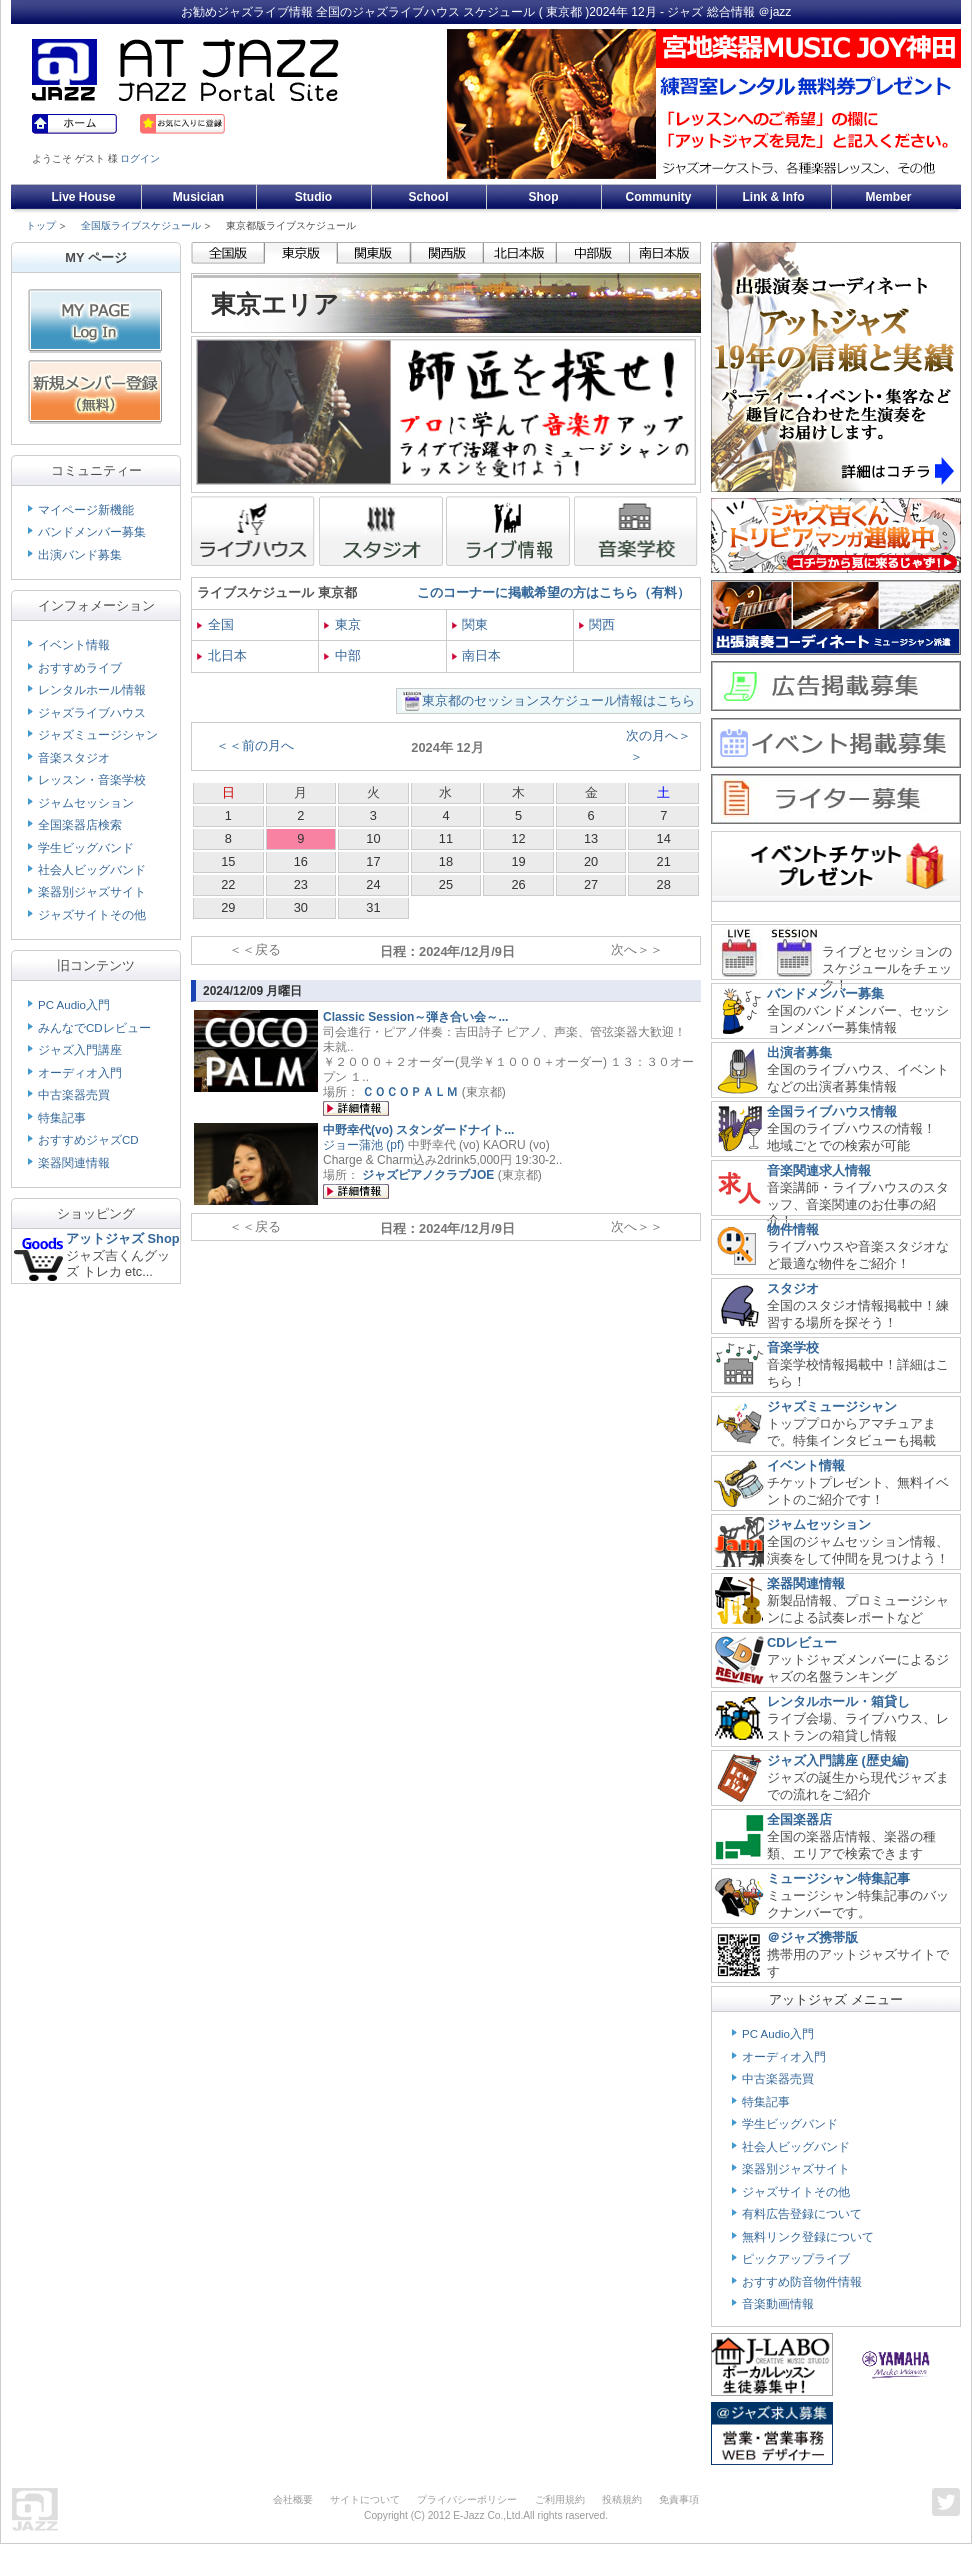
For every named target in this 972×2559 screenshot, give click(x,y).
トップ (41, 225)
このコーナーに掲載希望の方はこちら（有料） (553, 592)
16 (301, 861)
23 (301, 884)
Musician (198, 197)
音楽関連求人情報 (819, 1170)
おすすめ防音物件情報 (802, 2282)
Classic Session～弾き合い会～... (415, 1017)
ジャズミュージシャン (98, 735)
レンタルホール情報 (92, 690)
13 (591, 838)
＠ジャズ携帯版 (812, 1937)
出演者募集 (799, 1052)
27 (591, 884)
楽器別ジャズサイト (92, 892)
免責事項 (679, 2499)
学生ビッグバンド (86, 848)
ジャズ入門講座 (80, 1050)
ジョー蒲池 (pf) (363, 1145)
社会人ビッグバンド (92, 870)
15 (228, 861)
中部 (342, 655)
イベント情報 (74, 645)
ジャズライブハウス (92, 713)
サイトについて (365, 2499)
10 (373, 838)
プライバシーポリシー (467, 2499)
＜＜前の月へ (255, 745)
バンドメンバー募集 (92, 532)
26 (518, 884)
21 (664, 861)
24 (373, 884)
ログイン (140, 158)
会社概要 (293, 2499)
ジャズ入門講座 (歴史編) (838, 1760)
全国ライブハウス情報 (832, 1111)
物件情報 (793, 1229)
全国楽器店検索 (80, 825)
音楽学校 (793, 1347)
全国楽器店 (799, 1819)
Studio (313, 197)
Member (888, 197)
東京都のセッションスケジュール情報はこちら (558, 700)
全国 (215, 624)
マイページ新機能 (86, 510)
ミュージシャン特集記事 (838, 1878)
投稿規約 (622, 2499)
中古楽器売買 (74, 1095)
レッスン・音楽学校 (92, 780)
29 (228, 907)
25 (446, 884)
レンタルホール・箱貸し (838, 1701)
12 (518, 838)
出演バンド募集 (80, 555)
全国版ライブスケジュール (141, 225)
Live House (83, 197)
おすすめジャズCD (88, 1140)
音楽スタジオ (74, 758)
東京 (342, 624)
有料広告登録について (802, 2214)
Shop (544, 197)
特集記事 (62, 1118)
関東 (470, 624)
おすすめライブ (80, 668)
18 (446, 861)
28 (664, 884)
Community (659, 197)
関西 (597, 624)
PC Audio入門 (74, 1005)
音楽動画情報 (778, 2304)
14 (664, 838)
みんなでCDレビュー (94, 1028)
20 (591, 861)
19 (518, 861)
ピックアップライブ (796, 2259)
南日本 (477, 655)
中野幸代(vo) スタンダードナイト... (418, 1130)
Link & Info (774, 197)
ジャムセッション (86, 803)
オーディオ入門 (80, 1073)
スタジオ (793, 1288)
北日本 (222, 655)
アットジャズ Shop (123, 1238)
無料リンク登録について (808, 2237)
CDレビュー (802, 1642)
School (428, 197)
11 (446, 838)
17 (373, 861)
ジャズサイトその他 (92, 915)
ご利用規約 (560, 2499)
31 (373, 907)
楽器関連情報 (74, 1163)
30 (301, 907)
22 (228, 884)
